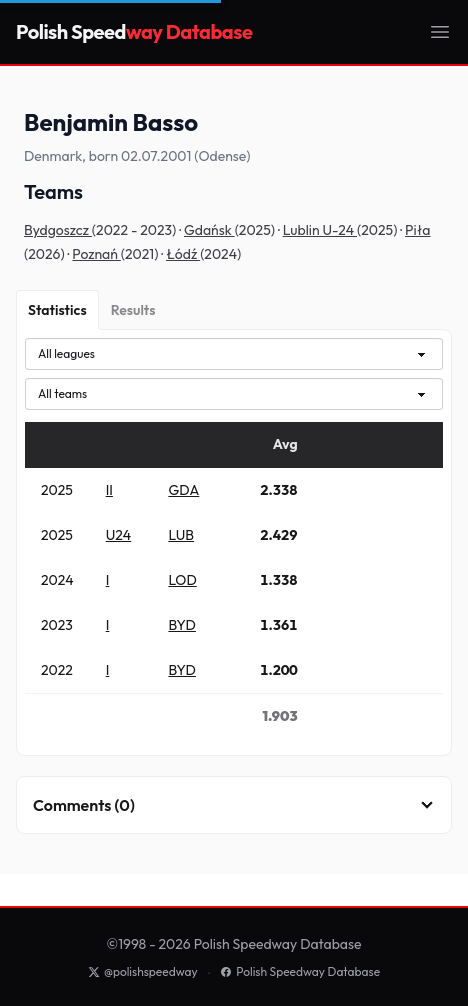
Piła (417, 230)
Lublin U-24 (320, 230)
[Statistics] (57, 310)
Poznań (96, 254)
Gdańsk (209, 230)
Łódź (183, 254)
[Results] (133, 310)
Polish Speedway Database (300, 971)
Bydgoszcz (58, 230)
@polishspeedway (143, 971)
